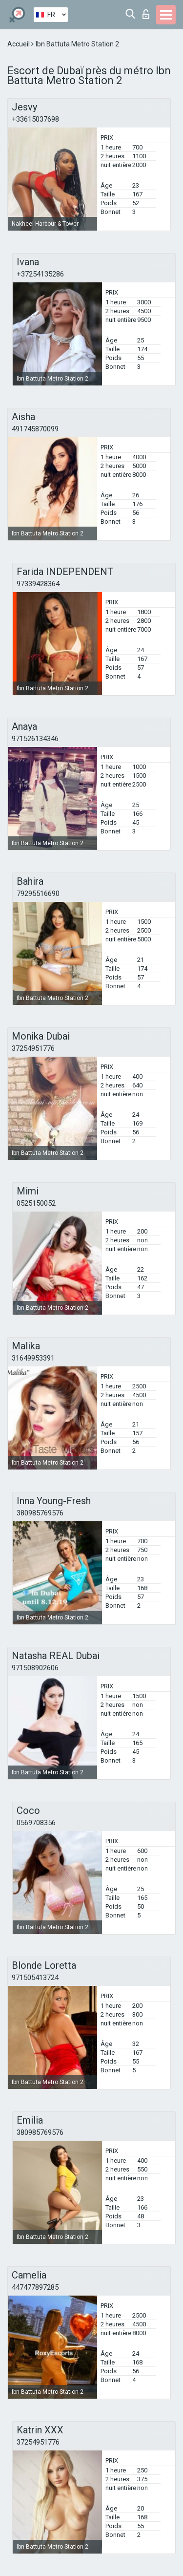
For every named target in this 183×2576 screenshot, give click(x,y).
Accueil (19, 44)
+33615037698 (35, 119)
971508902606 (35, 1667)
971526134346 (35, 738)
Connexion (145, 14)
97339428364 (38, 583)
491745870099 (35, 429)
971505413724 (35, 1977)
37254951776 (33, 1048)
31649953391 (33, 1358)
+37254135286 (40, 274)
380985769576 (40, 1513)
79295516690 (38, 893)
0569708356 (36, 1822)
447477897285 (35, 2287)
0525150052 (36, 1203)
